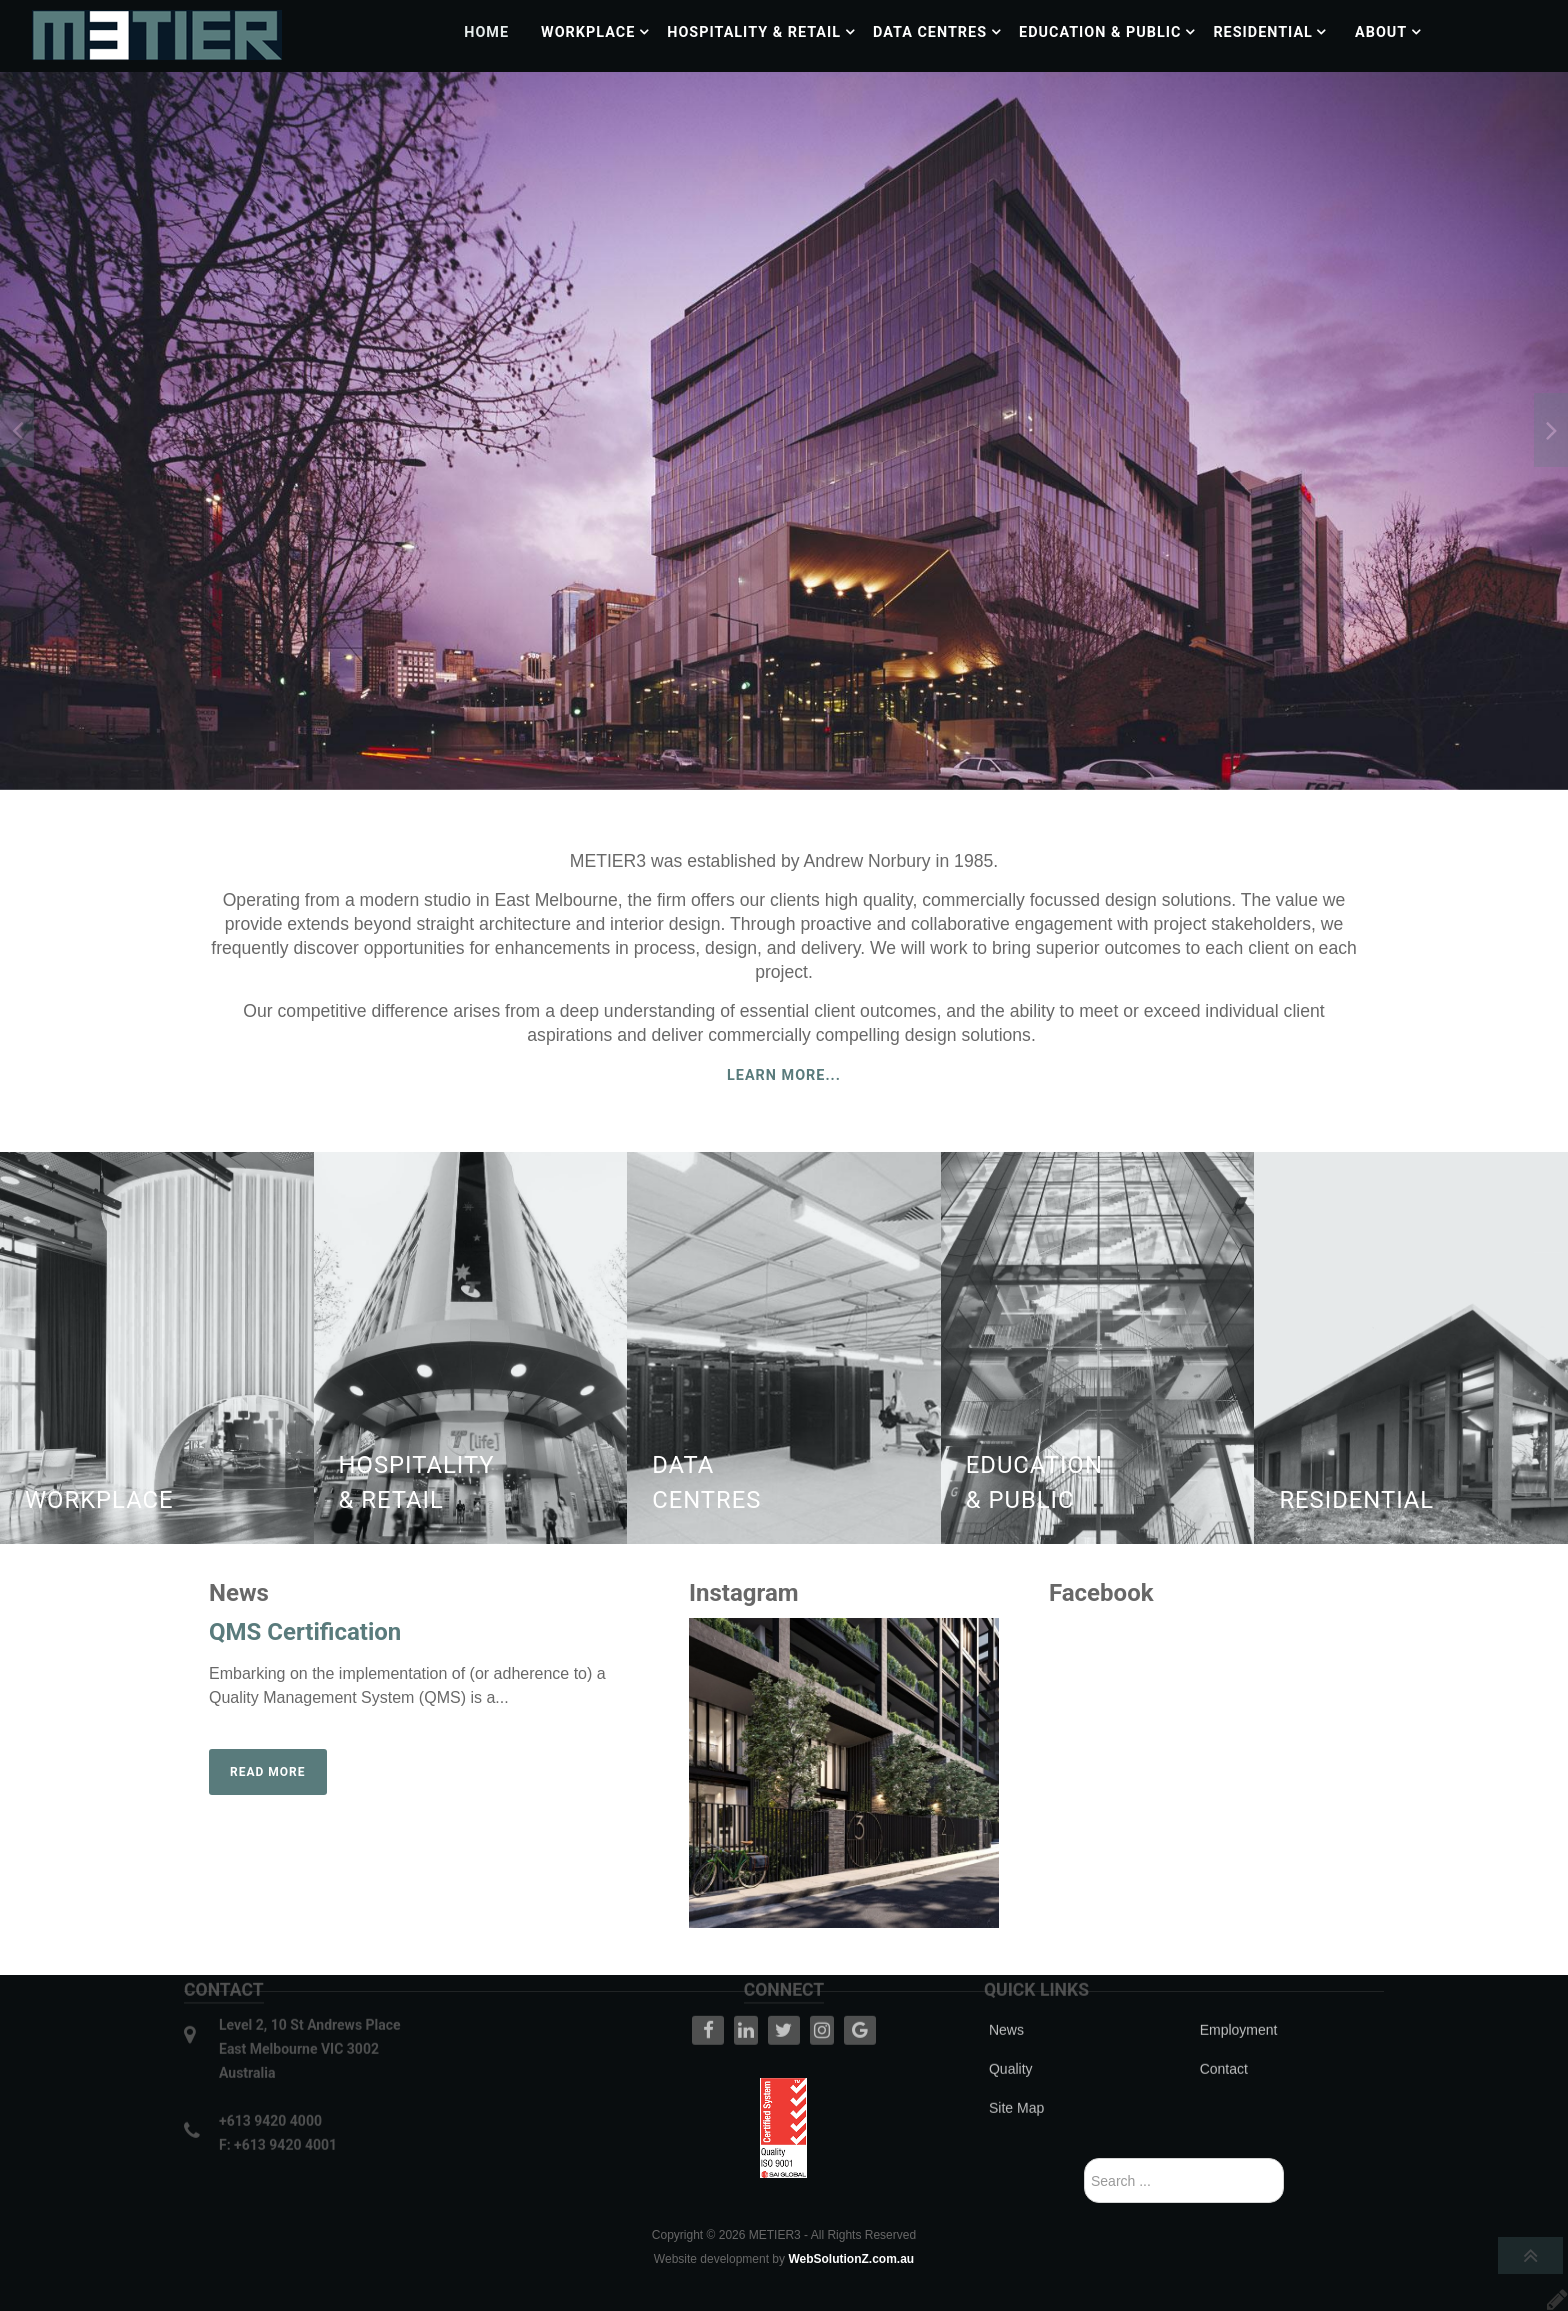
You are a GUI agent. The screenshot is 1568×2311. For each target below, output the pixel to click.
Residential (1356, 1500)
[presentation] (17, 430)
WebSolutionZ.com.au (851, 2259)
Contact (1224, 2016)
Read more (268, 1772)
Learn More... (784, 1075)
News (1006, 1977)
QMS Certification (305, 1632)
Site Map (1016, 2055)
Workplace (99, 1500)
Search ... (1084, 2158)
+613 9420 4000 (270, 2068)
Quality (1011, 2016)
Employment (1239, 1977)
